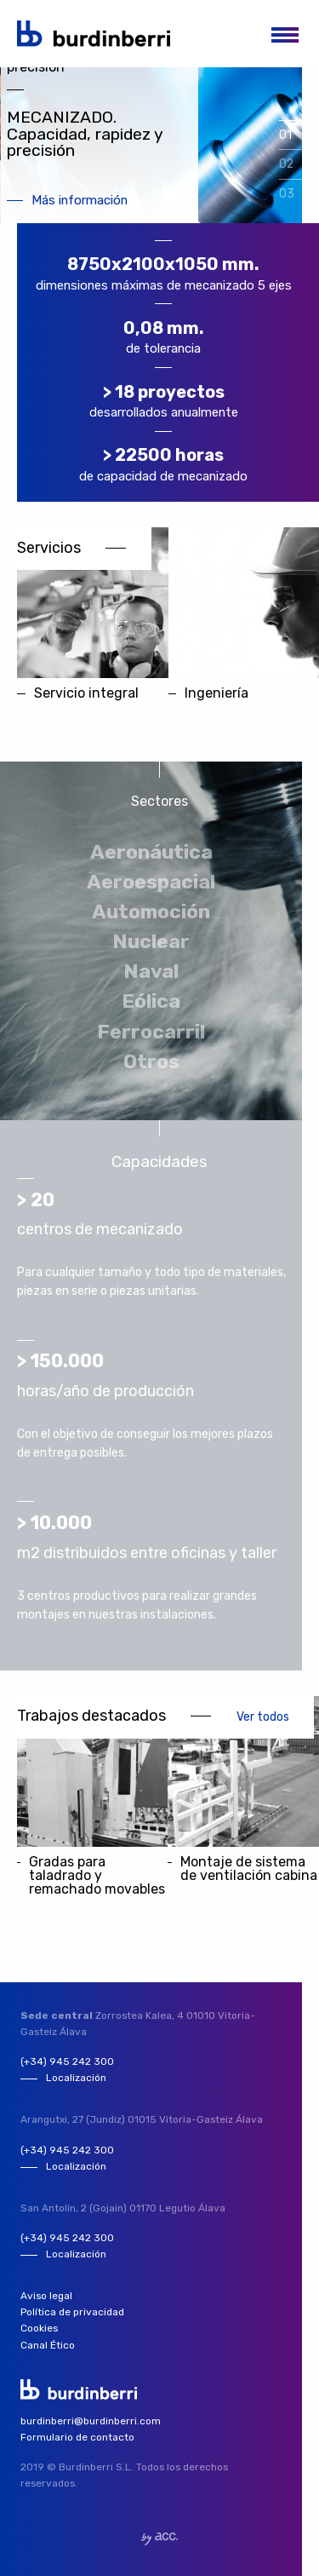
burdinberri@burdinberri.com (90, 2421)
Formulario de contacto (77, 2437)
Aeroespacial (151, 882)
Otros (151, 1061)
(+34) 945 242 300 (67, 2061)
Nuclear (151, 941)
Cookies (39, 2328)
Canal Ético (47, 2345)
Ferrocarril (151, 1032)
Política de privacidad (72, 2312)
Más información (79, 200)
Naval (151, 971)
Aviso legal (46, 2296)
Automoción (151, 911)
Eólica (151, 1001)
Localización (76, 2078)
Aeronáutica (151, 852)
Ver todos (262, 1716)
